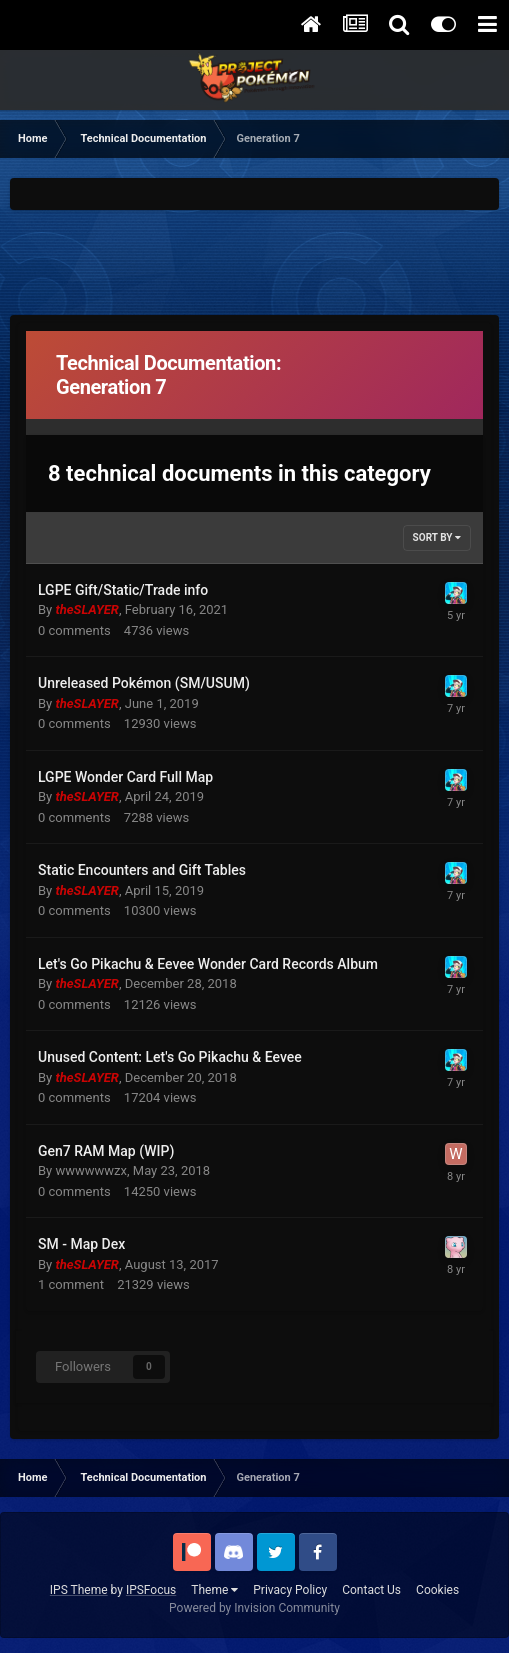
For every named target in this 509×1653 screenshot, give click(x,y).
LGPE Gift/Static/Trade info (123, 590)
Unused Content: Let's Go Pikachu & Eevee (170, 1057)
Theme (214, 1590)
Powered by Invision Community (254, 1608)
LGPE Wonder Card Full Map (125, 777)
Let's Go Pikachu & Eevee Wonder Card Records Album (208, 964)
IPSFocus (151, 1590)
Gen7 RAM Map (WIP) (106, 1151)
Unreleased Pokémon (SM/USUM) (144, 683)
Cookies (437, 1590)
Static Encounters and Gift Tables (142, 870)
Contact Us (371, 1590)
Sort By (437, 537)
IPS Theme (79, 1590)
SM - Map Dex (81, 1244)
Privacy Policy (290, 1590)
